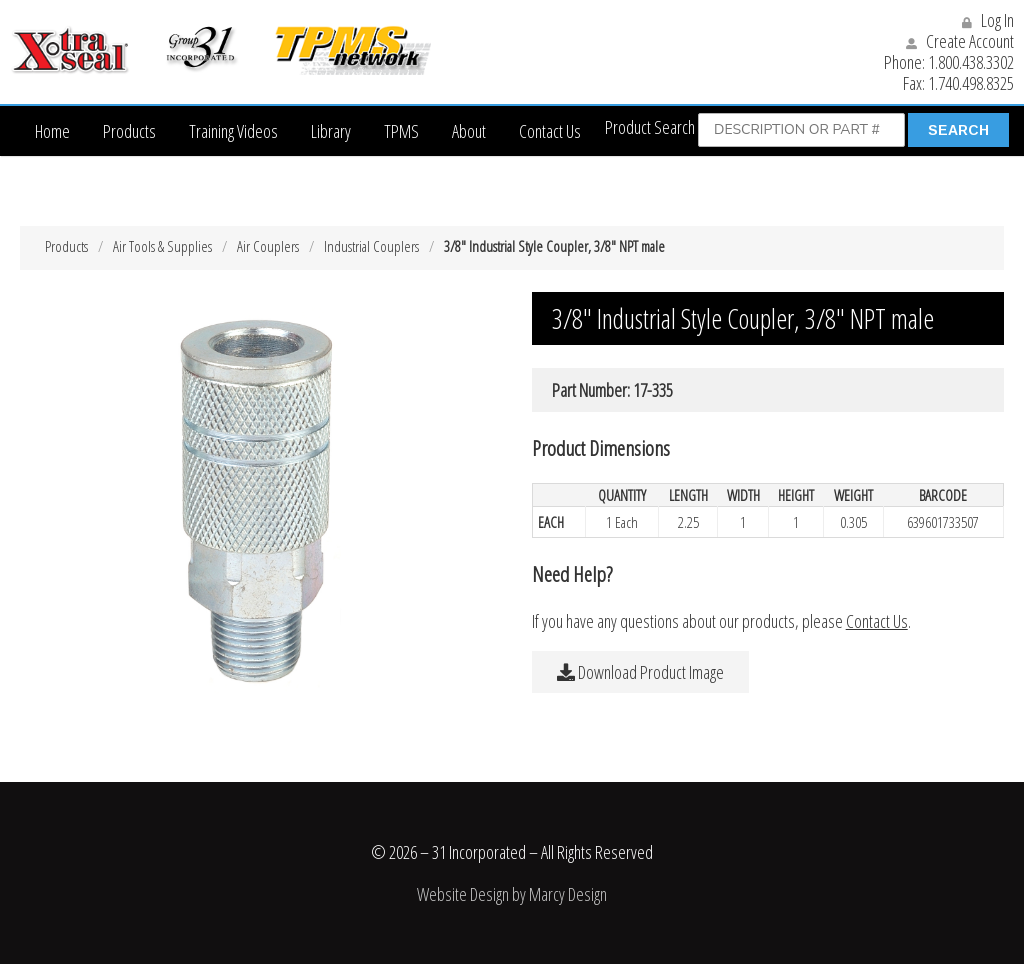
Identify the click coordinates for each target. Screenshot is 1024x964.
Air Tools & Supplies (162, 246)
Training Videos (233, 131)
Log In (988, 20)
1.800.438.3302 (971, 62)
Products (129, 131)
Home (52, 131)
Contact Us (550, 131)
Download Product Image (640, 672)
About (469, 131)
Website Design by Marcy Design (512, 894)
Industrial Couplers (371, 246)
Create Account (960, 41)
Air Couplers (268, 246)
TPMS (401, 131)
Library (331, 131)
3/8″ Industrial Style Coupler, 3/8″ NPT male (554, 246)
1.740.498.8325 (971, 83)
